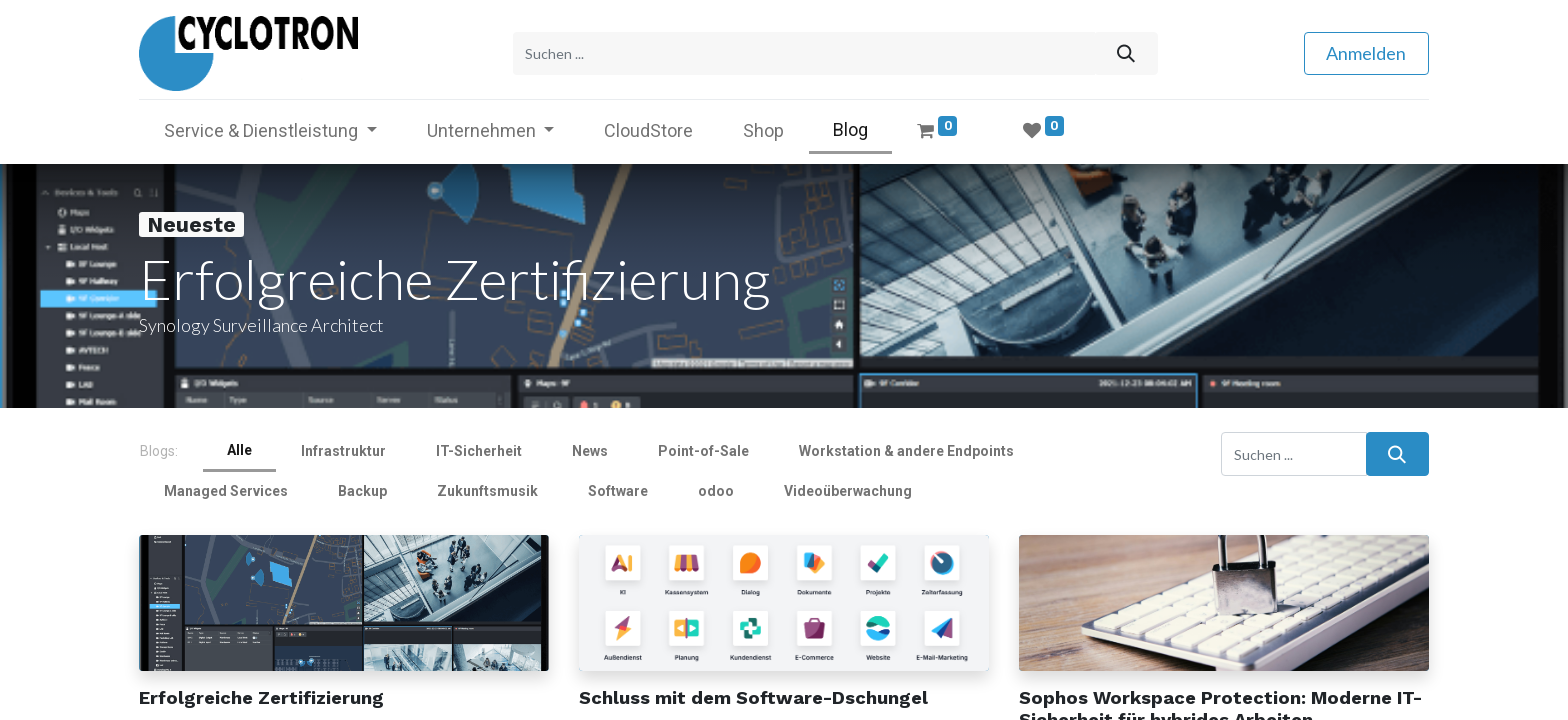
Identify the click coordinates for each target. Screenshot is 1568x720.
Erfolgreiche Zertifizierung (261, 697)
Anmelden (1366, 53)
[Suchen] (1125, 53)
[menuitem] (648, 130)
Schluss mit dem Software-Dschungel (753, 697)
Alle (239, 450)
